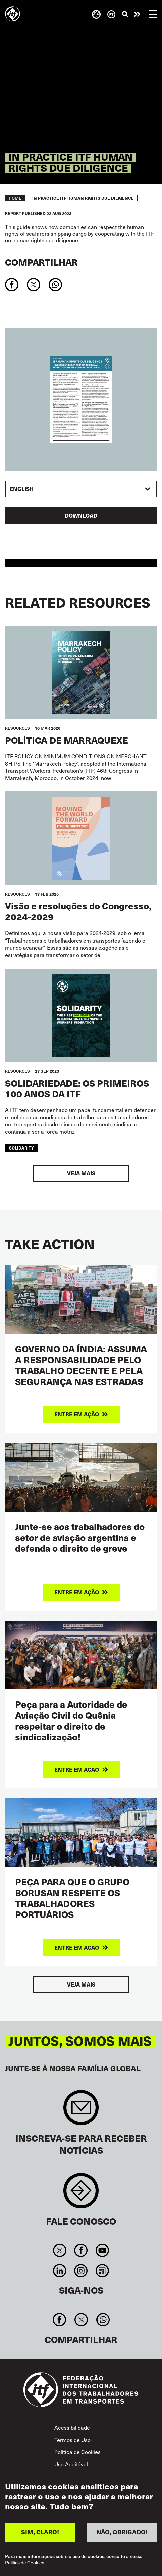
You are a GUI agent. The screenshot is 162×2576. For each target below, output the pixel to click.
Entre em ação (137, 14)
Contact (81, 2194)
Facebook (81, 2250)
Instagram (81, 2270)
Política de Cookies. (25, 2563)
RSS (102, 2270)
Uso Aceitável (71, 2464)
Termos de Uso (72, 2439)
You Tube (102, 2250)
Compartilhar (41, 261)
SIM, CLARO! (40, 2532)
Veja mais (81, 1173)
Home (15, 198)
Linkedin (60, 2270)
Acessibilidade (72, 2427)
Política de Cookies (77, 2451)
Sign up (81, 2111)
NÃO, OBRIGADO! (122, 2532)
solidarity (21, 1148)
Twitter (60, 2250)
